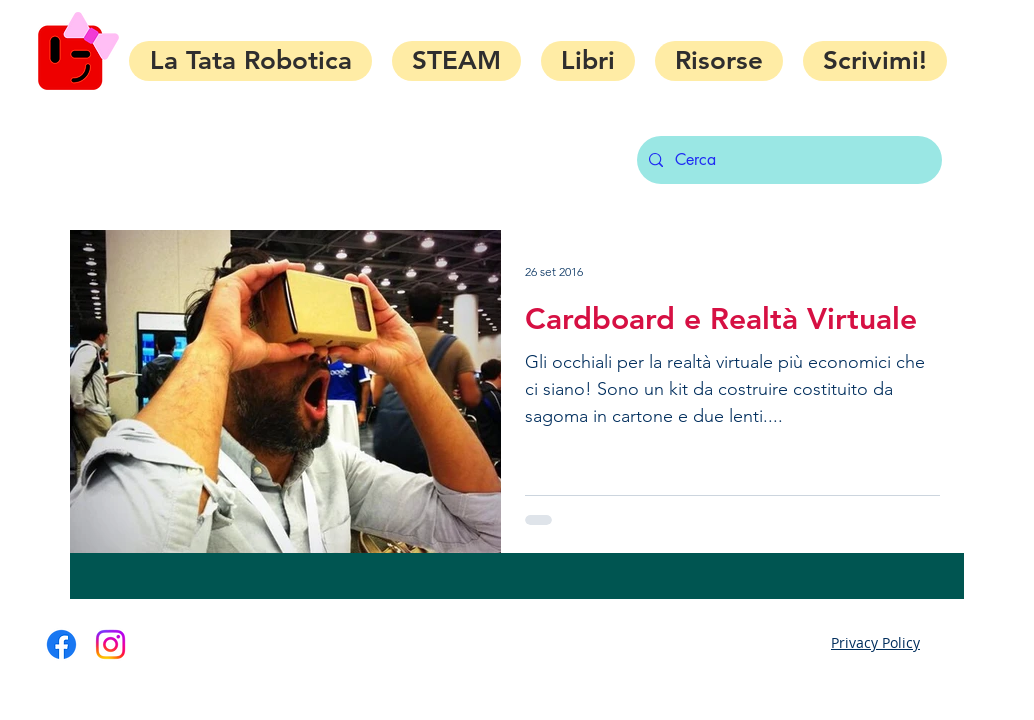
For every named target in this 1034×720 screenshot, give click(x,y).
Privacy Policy (875, 642)
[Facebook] (61, 644)
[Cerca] (787, 160)
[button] (456, 61)
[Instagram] (110, 644)
